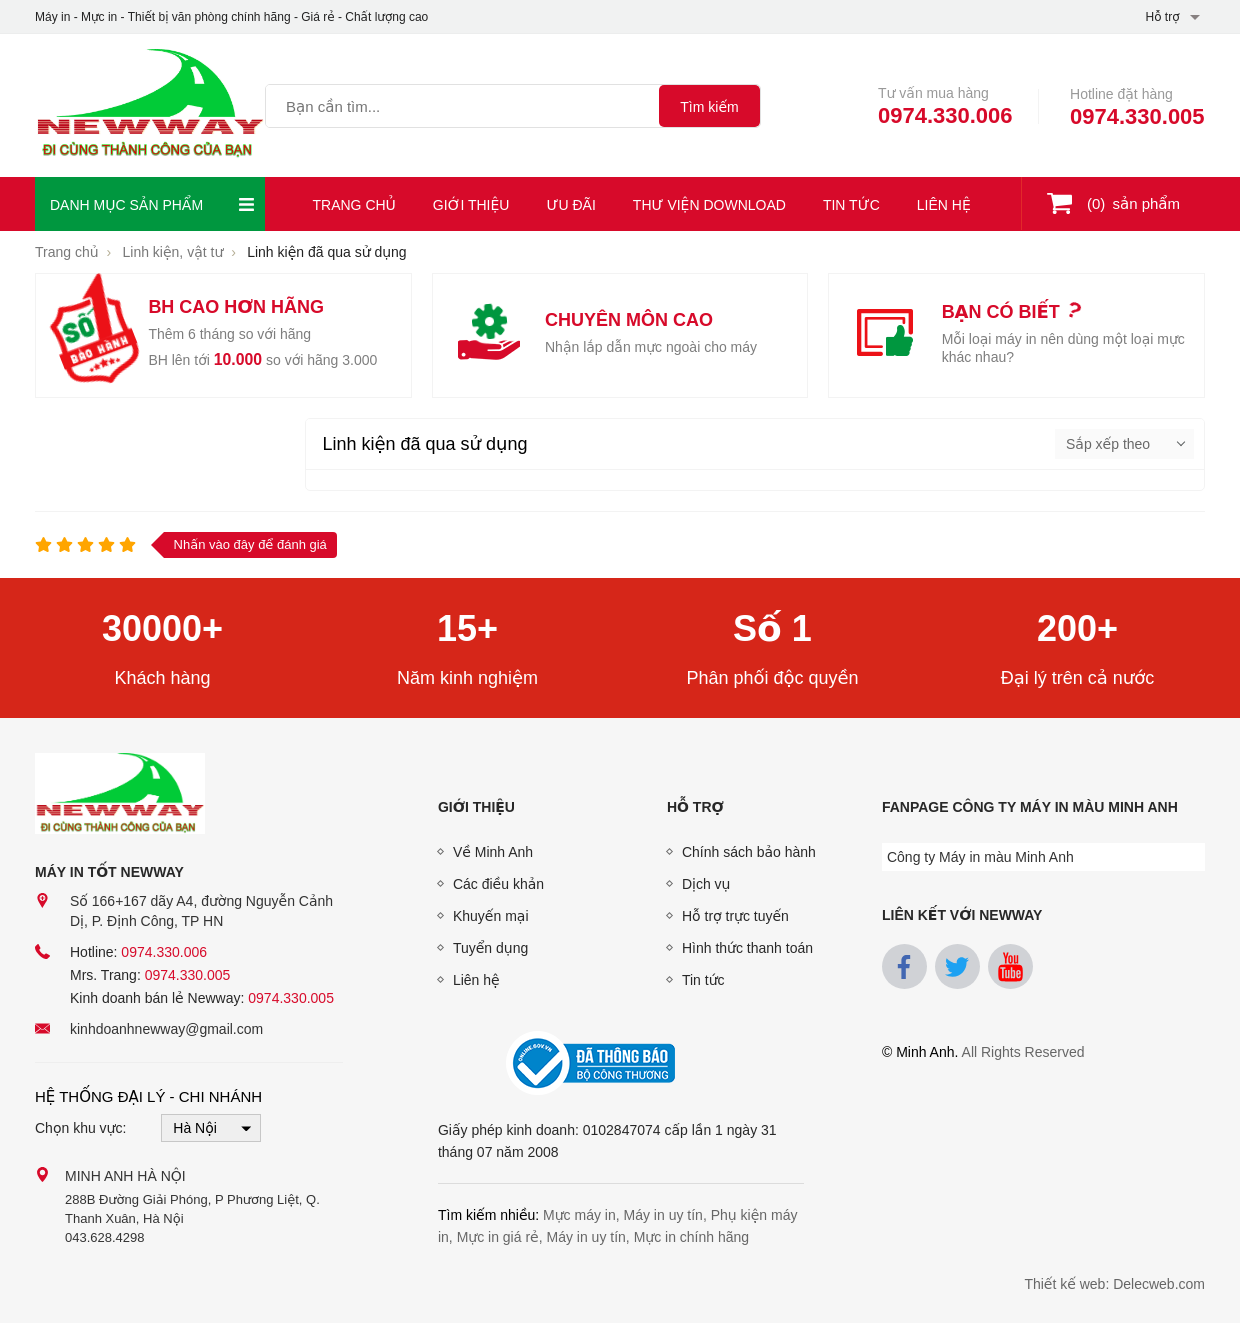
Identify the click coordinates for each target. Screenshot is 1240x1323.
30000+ (162, 629)
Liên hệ (944, 205)
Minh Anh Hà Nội (125, 1176)
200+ (1077, 629)
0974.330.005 (1137, 116)
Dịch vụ (706, 884)
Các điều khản (498, 884)
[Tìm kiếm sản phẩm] (462, 106)
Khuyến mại (491, 916)
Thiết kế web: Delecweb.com (1114, 1284)
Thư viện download (709, 205)
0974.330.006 (945, 115)
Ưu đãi (570, 205)
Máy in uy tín (663, 1215)
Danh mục (152, 204)
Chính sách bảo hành (749, 852)
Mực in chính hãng (692, 1237)
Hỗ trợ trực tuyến (735, 916)
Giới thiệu (471, 205)
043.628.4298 (105, 1237)
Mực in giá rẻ (498, 1237)
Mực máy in (579, 1215)
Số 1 (772, 629)
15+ (467, 629)
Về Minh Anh (493, 852)
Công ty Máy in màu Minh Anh (980, 857)
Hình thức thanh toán (747, 948)
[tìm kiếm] (709, 106)
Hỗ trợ (695, 807)
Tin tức (851, 205)
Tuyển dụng (490, 948)
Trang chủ (354, 205)
